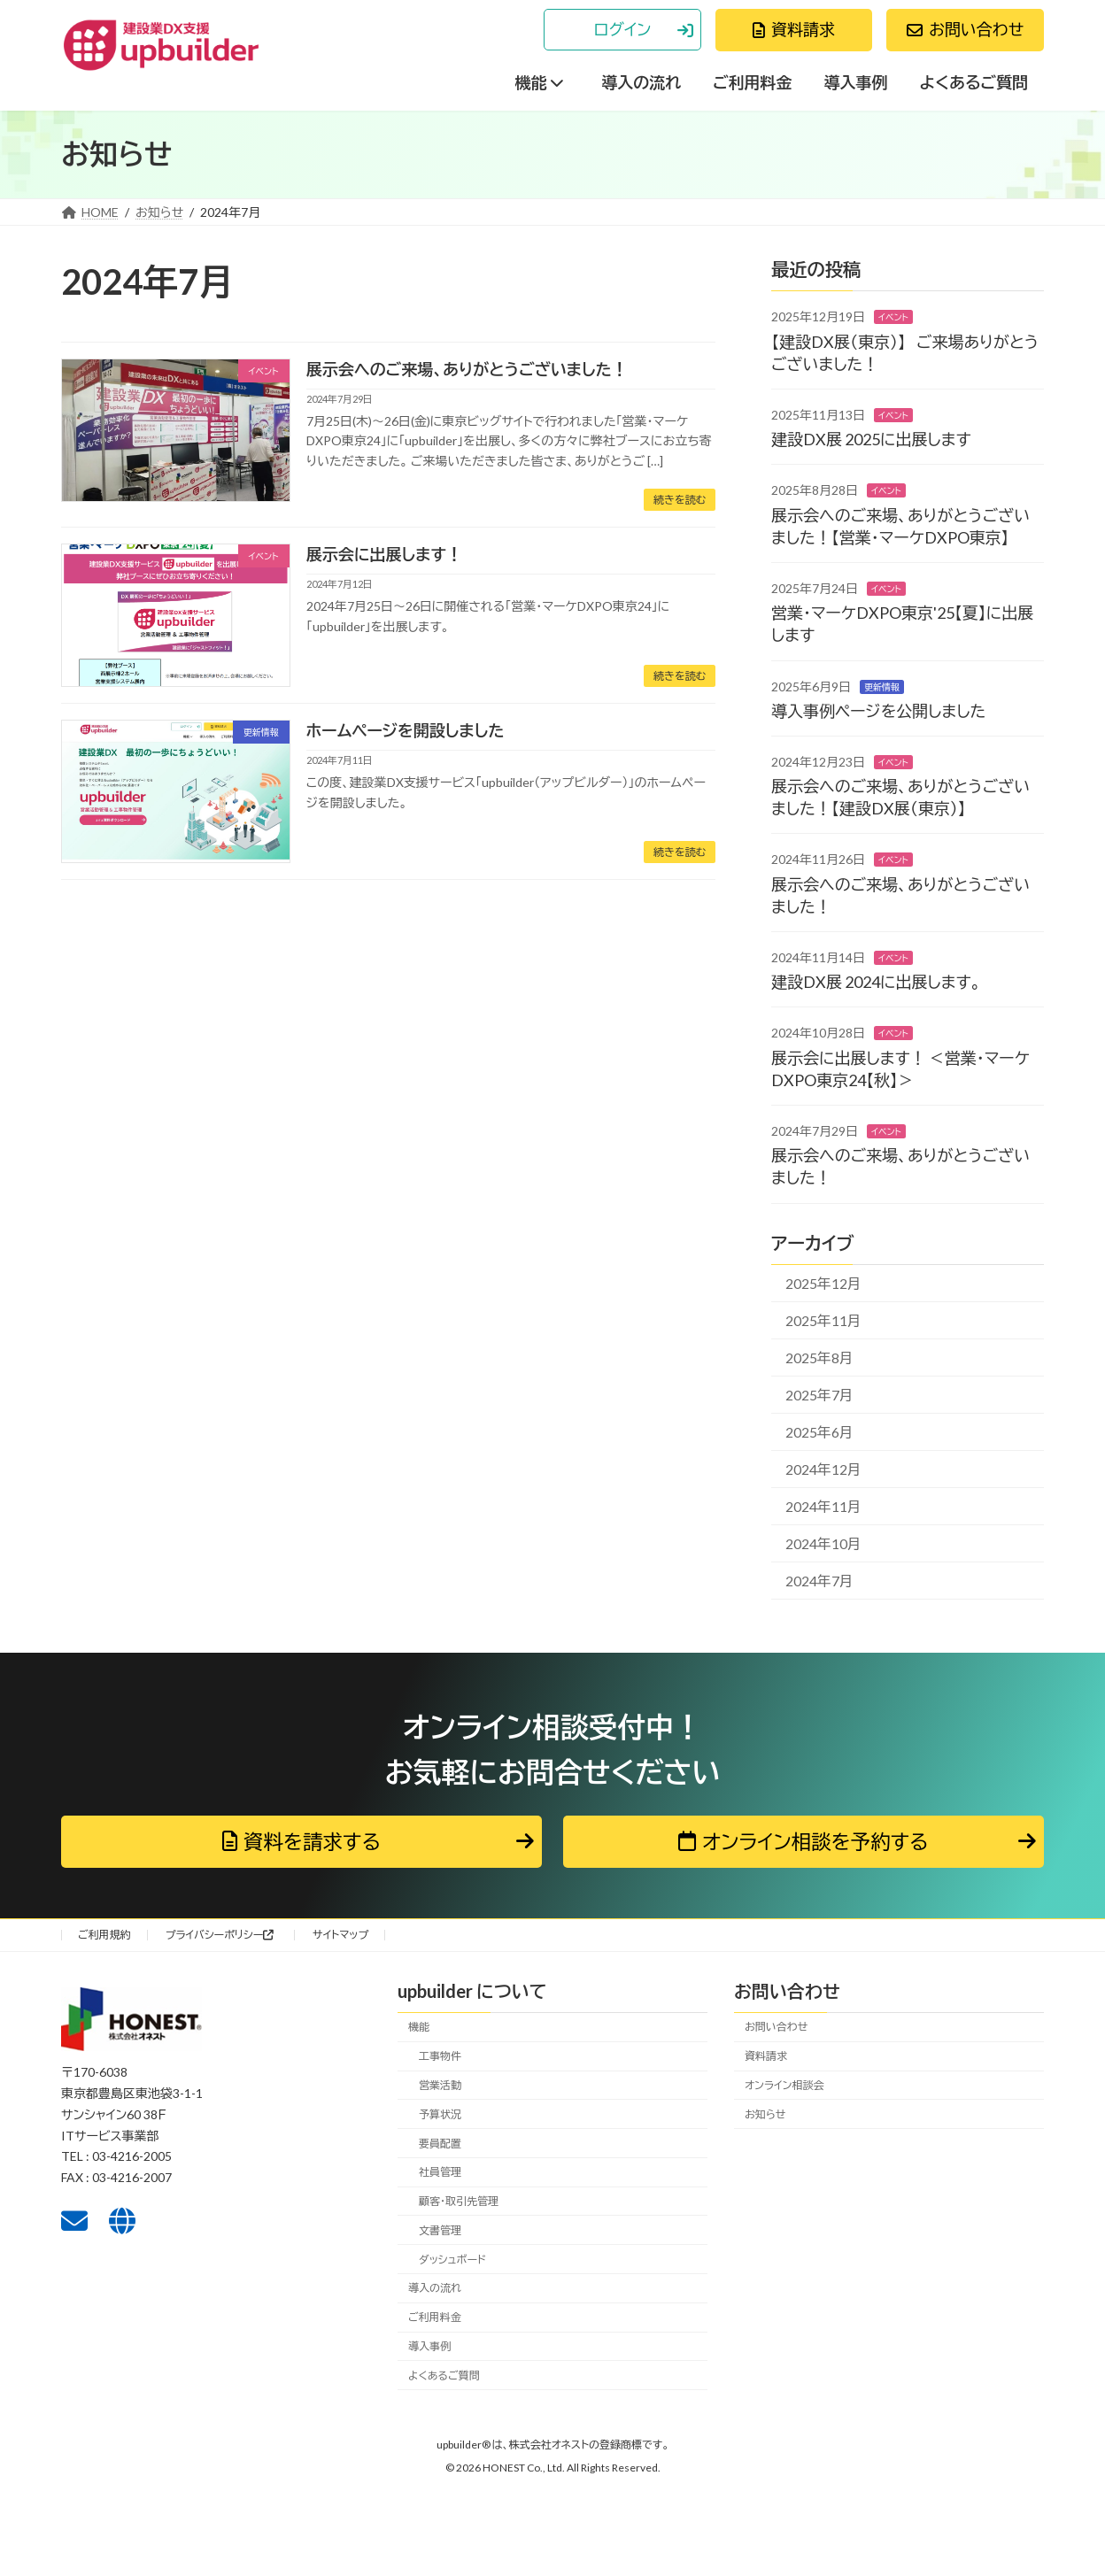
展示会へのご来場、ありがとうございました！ (467, 369)
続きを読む (679, 499)
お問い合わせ (776, 2026)
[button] (622, 29)
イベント (893, 317)
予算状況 (440, 2114)
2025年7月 (819, 1394)
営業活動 (440, 2085)
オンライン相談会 (784, 2085)
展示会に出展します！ (384, 554)
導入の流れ (434, 2288)
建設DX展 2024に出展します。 (876, 981)
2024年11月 (823, 1506)
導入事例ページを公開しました (878, 711)
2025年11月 (823, 1320)
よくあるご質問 (444, 2375)
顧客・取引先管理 (458, 2201)
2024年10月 (823, 1543)
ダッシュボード (452, 2259)
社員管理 (440, 2172)
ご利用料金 (434, 2317)
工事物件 (440, 2056)
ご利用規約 (104, 1934)
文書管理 (440, 2230)
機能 (418, 2026)
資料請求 (766, 2056)
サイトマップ (340, 1934)
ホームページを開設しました (405, 730)
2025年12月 (823, 1283)
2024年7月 (819, 1580)
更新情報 (882, 686)
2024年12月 (823, 1469)
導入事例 (429, 2346)
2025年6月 (819, 1431)
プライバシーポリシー (220, 1934)
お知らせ (765, 2114)
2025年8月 (819, 1357)
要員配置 (440, 2143)
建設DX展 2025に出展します (871, 439)
